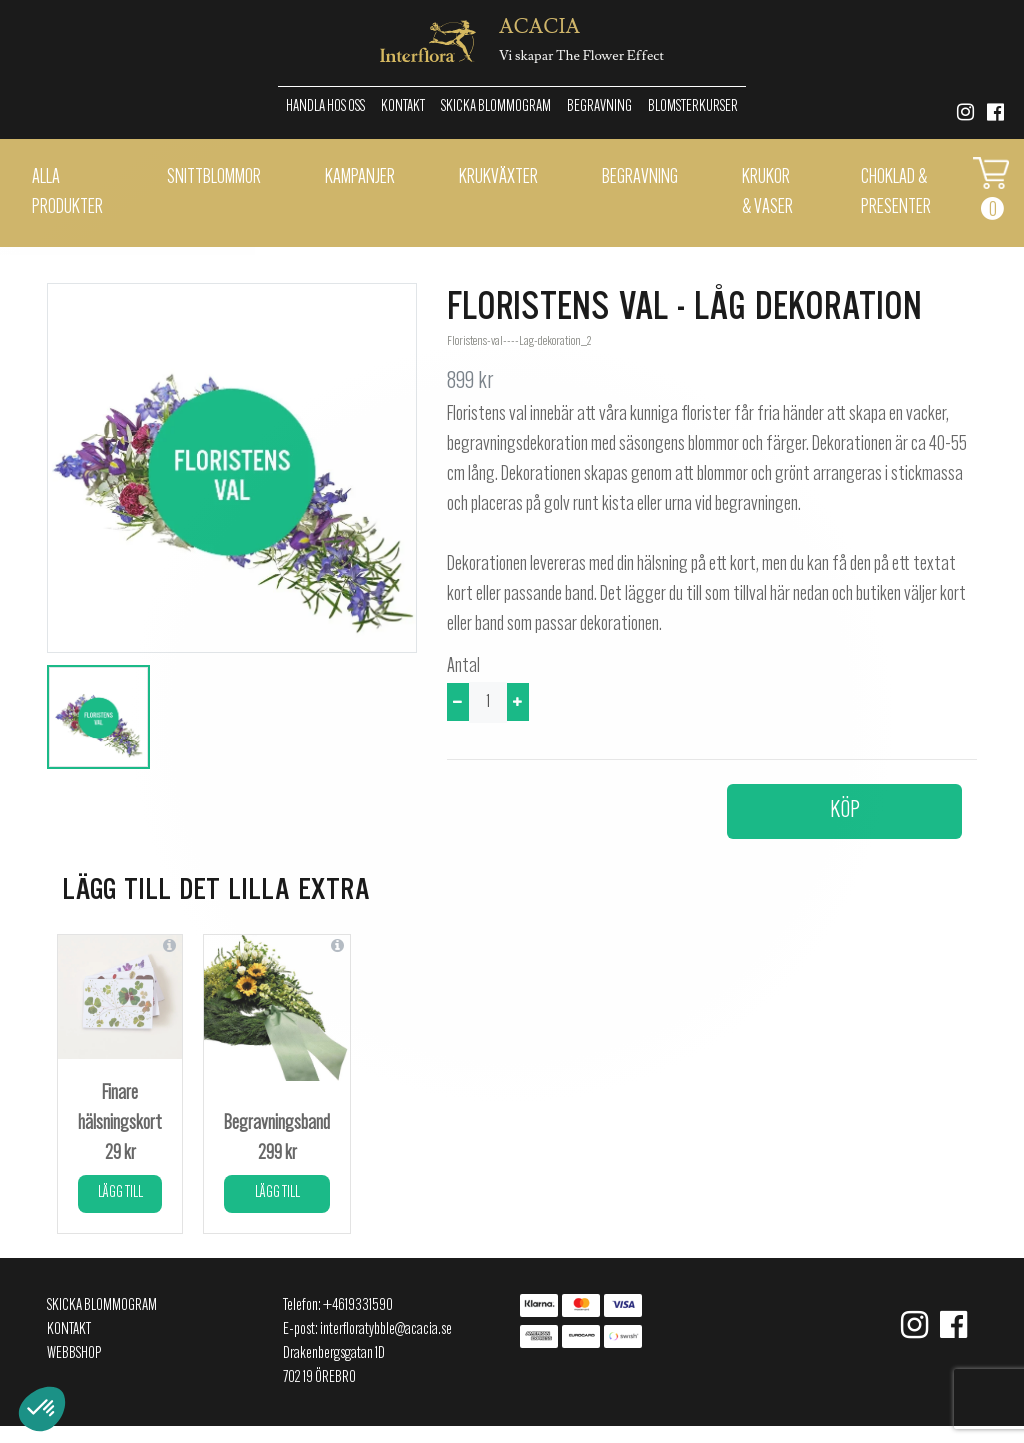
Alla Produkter (67, 193)
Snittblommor (214, 178)
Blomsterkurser (693, 107)
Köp (845, 811)
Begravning (599, 107)
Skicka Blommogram (496, 107)
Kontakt (403, 107)
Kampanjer (360, 178)
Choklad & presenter (896, 193)
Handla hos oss (325, 107)
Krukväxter (498, 178)
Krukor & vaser (767, 193)
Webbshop (74, 1354)
